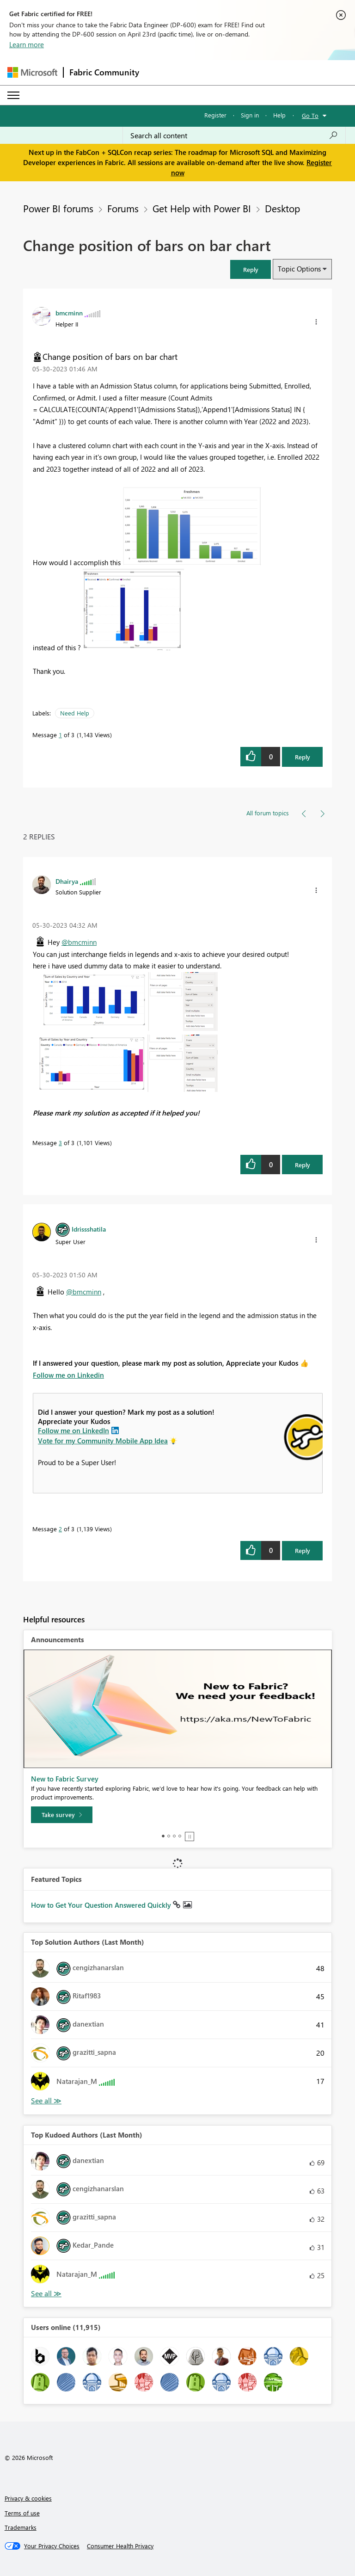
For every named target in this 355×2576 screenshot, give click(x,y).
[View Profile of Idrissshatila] (89, 1228)
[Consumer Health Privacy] (120, 2546)
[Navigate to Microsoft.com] (32, 72)
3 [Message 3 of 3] (60, 1142)
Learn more (26, 44)
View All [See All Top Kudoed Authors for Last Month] (46, 2293)
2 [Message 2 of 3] (60, 1529)
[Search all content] (234, 135)
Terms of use (22, 2513)
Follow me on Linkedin (68, 1375)
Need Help (74, 713)
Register (215, 115)
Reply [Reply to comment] (302, 1165)
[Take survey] (61, 1814)
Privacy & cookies (28, 2498)
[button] (250, 269)
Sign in (250, 115)
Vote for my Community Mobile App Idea (103, 1440)
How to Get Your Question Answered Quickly (102, 1905)
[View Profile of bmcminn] (69, 312)
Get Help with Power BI (202, 208)
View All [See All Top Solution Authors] (46, 2100)
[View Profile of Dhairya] (66, 881)
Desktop (282, 208)
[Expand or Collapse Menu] (13, 95)
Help (279, 115)
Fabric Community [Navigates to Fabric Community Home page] (104, 72)
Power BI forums (58, 208)
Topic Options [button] (299, 268)
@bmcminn (79, 942)
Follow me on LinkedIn (73, 1430)
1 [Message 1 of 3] (60, 735)
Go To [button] (310, 115)
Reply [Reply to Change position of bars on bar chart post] (302, 757)
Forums (123, 208)
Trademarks (21, 2527)
